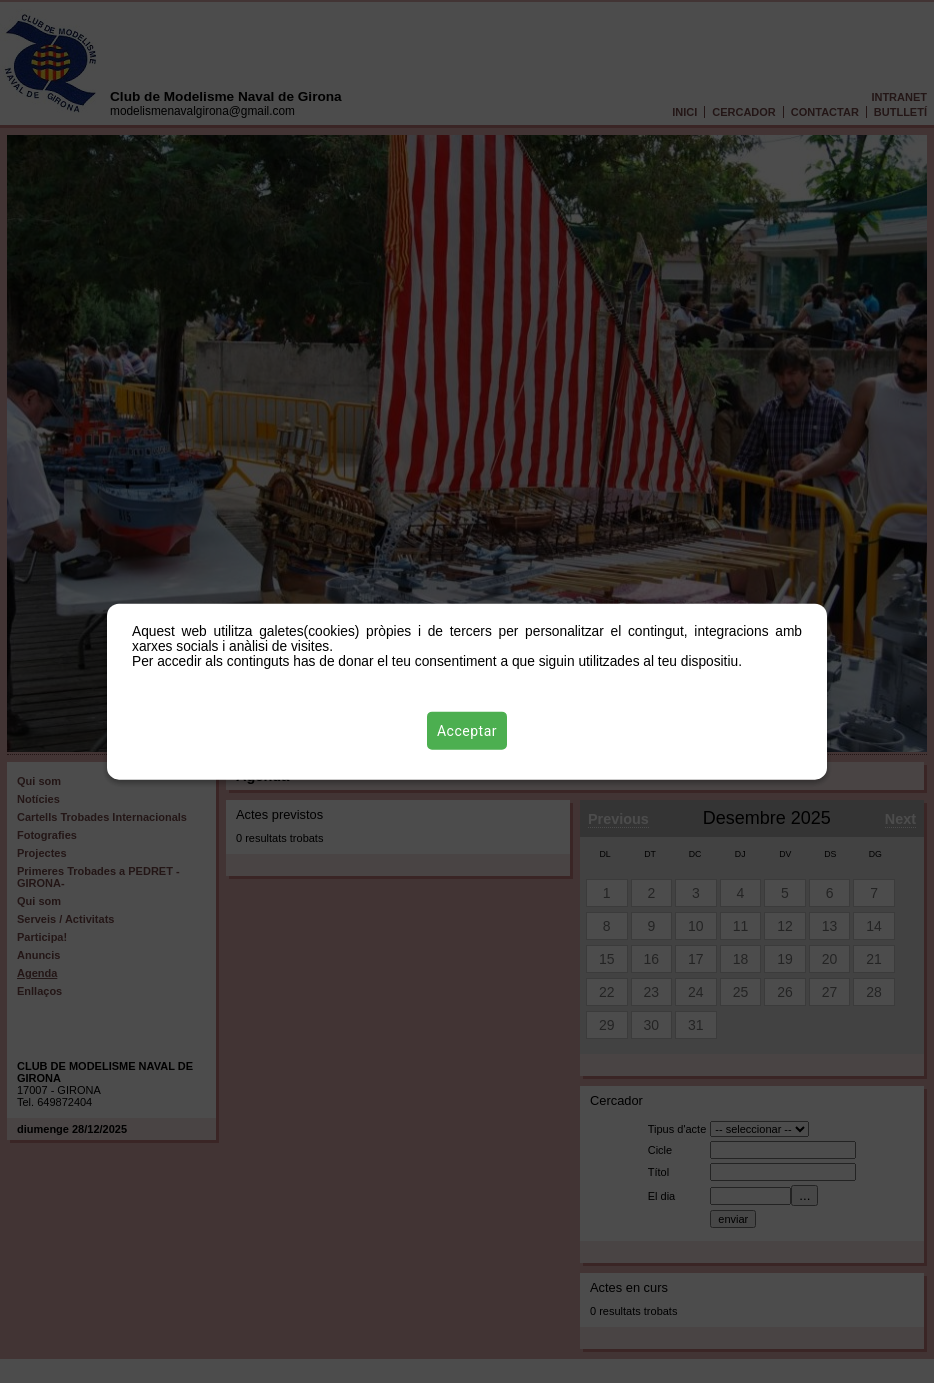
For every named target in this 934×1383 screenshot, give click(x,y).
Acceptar (467, 731)
